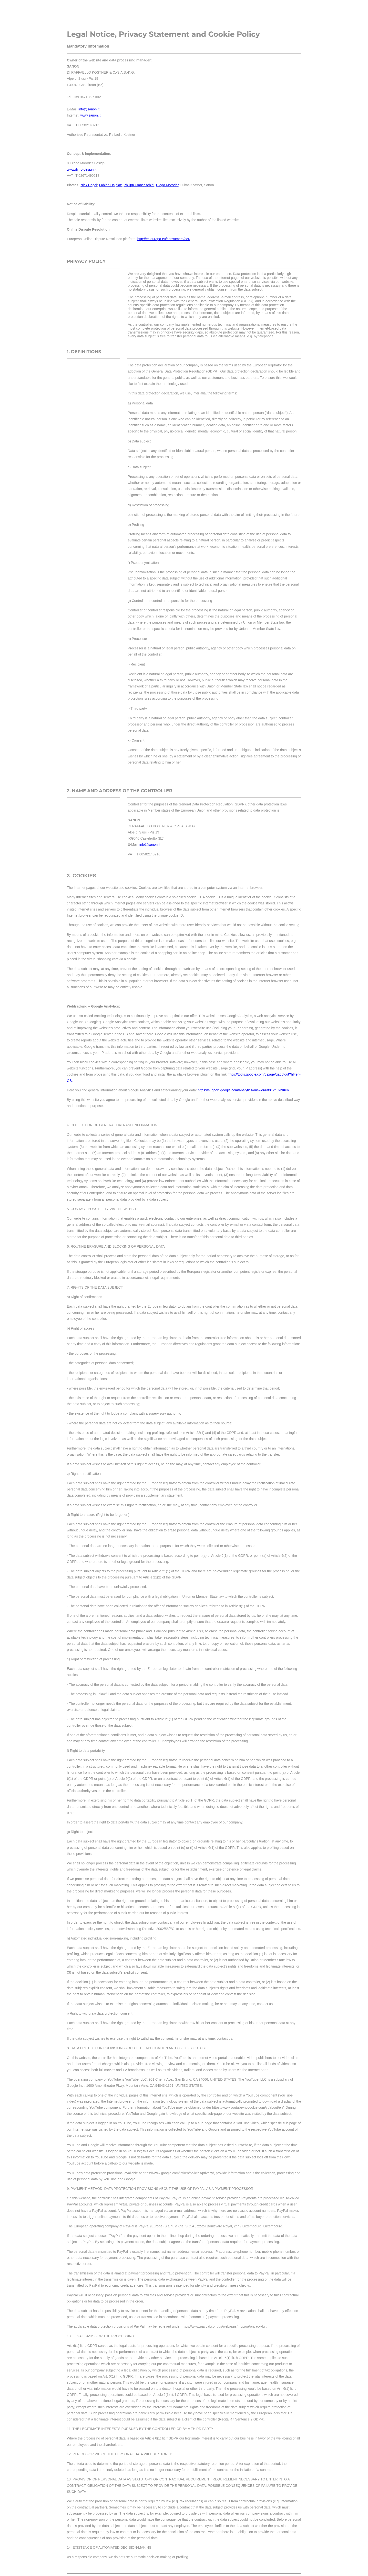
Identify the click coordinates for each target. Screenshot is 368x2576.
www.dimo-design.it (81, 169)
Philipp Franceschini (139, 185)
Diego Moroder (167, 185)
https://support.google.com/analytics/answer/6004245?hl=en (243, 1090)
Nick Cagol (89, 185)
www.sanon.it (90, 115)
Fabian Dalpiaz (110, 185)
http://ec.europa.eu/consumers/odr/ (163, 239)
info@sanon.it (88, 109)
